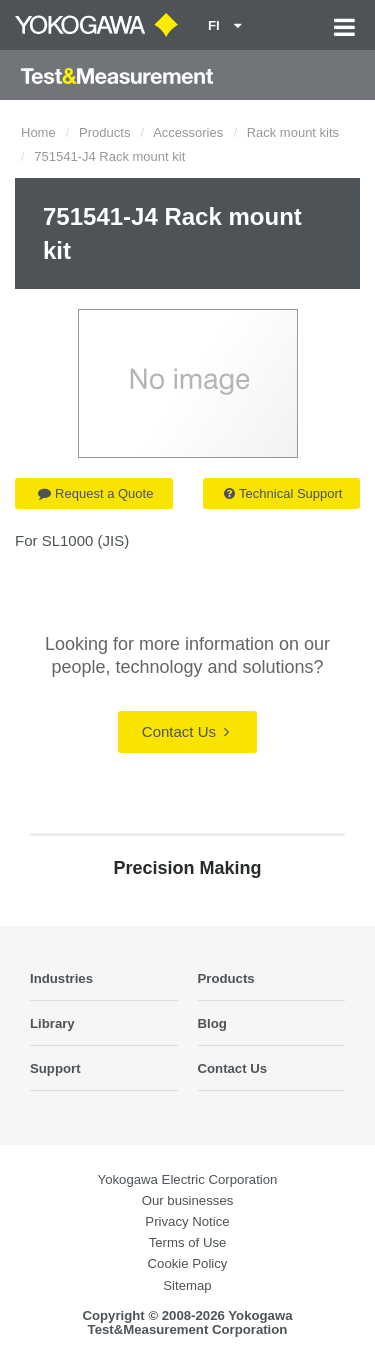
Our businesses (188, 1200)
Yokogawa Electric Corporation (188, 1179)
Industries (61, 978)
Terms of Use (188, 1242)
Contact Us (185, 731)
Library (52, 1023)
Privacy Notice (187, 1221)
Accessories (188, 132)
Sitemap (187, 1285)
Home (38, 132)
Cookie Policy (188, 1263)
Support (55, 1068)
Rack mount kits (293, 132)
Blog (212, 1023)
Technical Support (283, 493)
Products (104, 132)
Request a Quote (95, 493)
